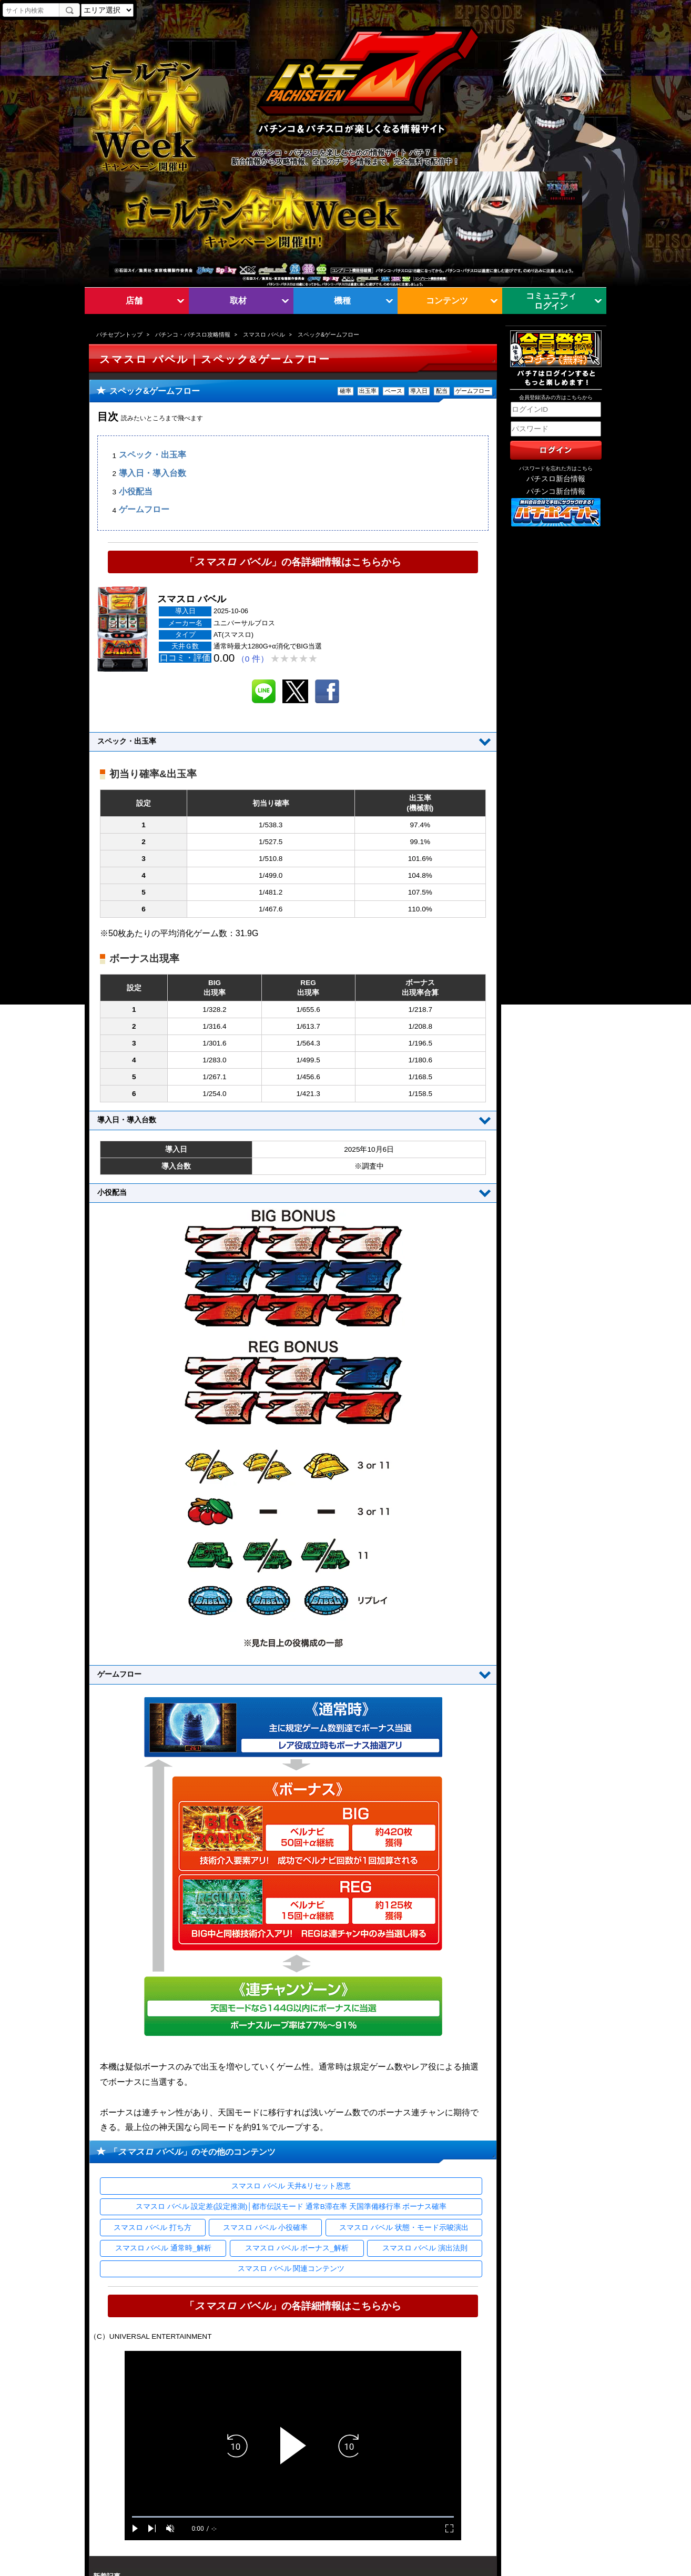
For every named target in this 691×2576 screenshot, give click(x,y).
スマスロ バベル (264, 334)
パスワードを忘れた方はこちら (556, 468)
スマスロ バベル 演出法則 (425, 2248)
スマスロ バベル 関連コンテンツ (291, 2269)
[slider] (293, 2517)
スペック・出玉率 (152, 455)
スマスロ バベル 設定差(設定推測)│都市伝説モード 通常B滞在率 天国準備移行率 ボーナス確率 (291, 2206)
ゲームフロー (144, 509)
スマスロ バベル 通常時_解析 (163, 2248)
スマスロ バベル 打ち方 (152, 2228)
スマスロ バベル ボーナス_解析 (297, 2248)
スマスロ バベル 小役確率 (265, 2228)
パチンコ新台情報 (555, 491)
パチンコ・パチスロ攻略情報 (192, 334)
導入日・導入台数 (152, 473)
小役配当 (136, 491)
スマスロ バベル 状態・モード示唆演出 (404, 2228)
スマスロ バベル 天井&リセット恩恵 (291, 2186)
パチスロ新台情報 (555, 479)
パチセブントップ (119, 334)
